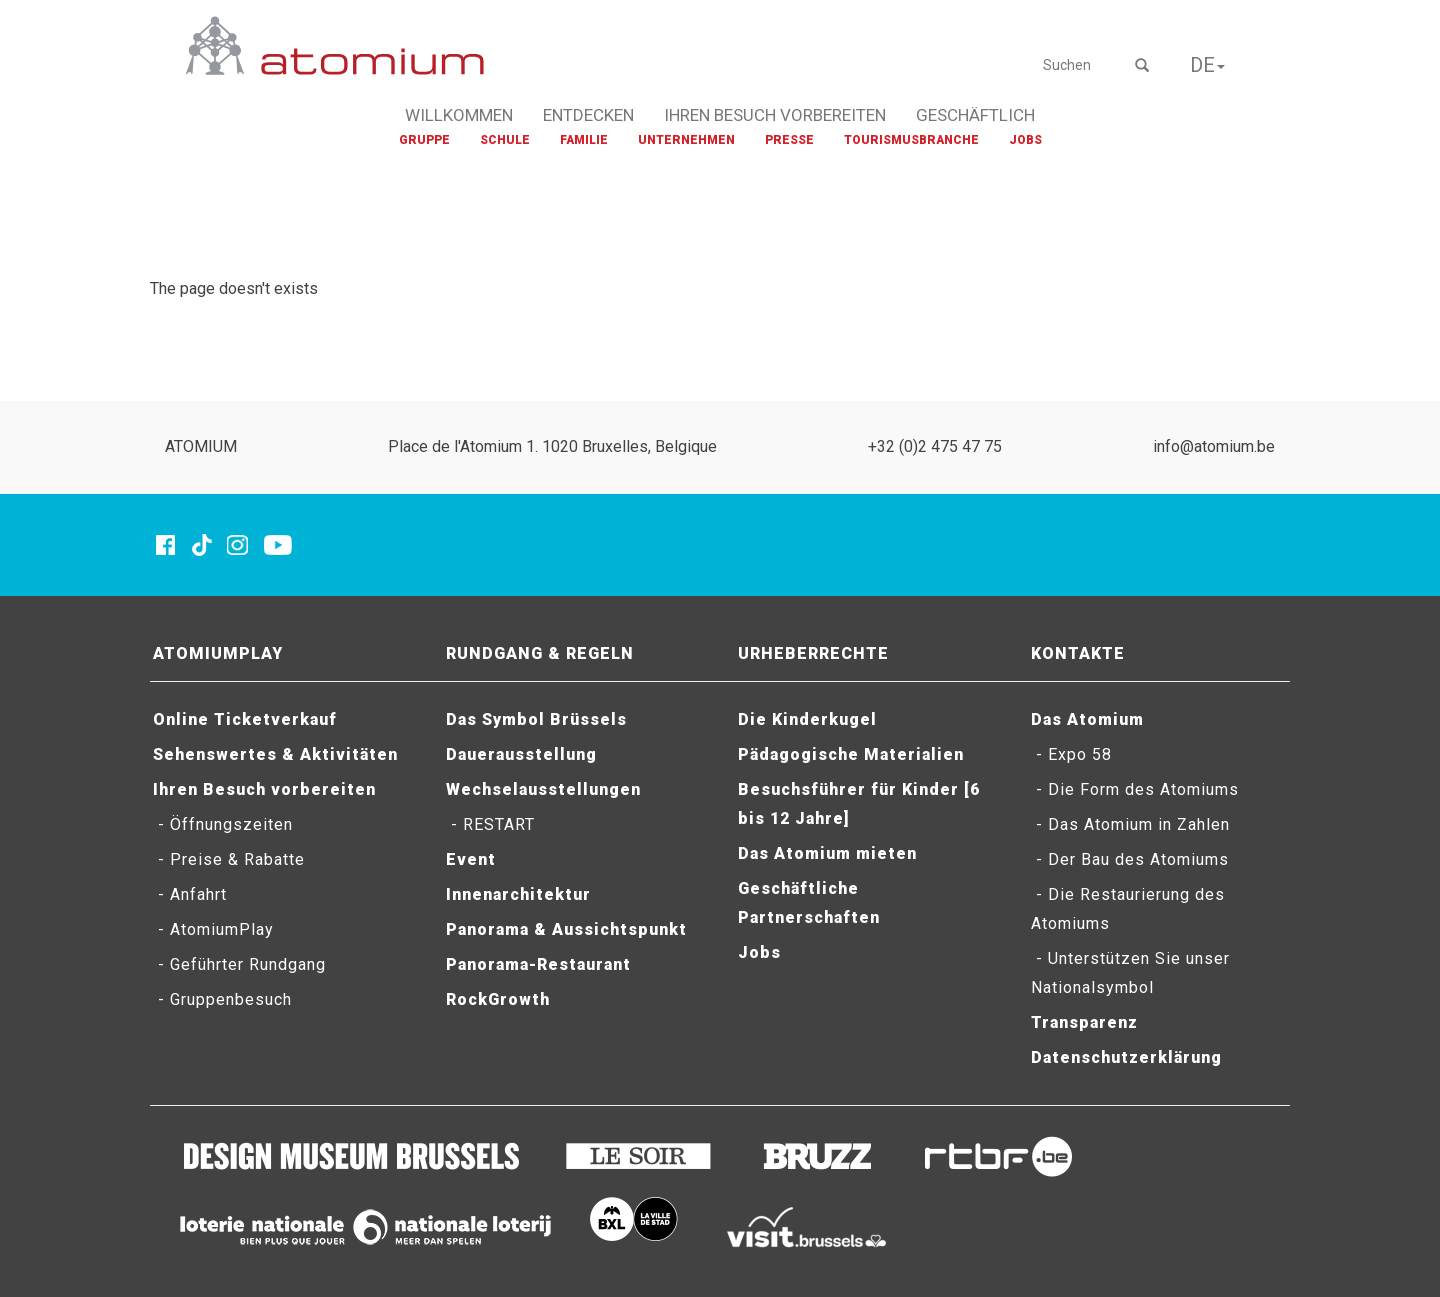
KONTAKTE (1078, 653)
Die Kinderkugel (807, 719)
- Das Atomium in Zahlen (1130, 824)
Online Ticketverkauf (245, 719)
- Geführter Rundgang (239, 964)
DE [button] (1207, 65)
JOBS (1025, 140)
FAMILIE (584, 140)
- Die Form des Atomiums (1135, 789)
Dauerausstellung (521, 754)
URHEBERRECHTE (813, 653)
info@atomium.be (1214, 446)
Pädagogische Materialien (851, 754)
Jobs (759, 952)
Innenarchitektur (518, 894)
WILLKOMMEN (459, 115)
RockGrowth (498, 999)
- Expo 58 (1071, 754)
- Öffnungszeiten (223, 824)
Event (471, 859)
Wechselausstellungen (543, 789)
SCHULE (505, 140)
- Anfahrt (190, 894)
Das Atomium (1087, 719)
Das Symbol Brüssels (536, 719)
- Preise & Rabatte (229, 859)
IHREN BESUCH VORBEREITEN (775, 115)
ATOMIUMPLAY (218, 653)
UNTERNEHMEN (686, 140)
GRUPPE (424, 140)
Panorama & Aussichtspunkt (566, 929)
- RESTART (490, 824)
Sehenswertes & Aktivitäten (275, 754)
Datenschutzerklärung (1126, 1057)
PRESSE (789, 140)
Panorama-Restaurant (538, 964)
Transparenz (1084, 1022)
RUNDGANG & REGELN (540, 653)
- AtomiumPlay (213, 929)
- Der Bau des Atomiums (1130, 859)
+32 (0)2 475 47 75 (935, 446)
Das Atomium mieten (827, 853)
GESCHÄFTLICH (975, 115)
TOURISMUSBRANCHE (911, 140)
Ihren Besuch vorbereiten (264, 789)
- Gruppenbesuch (222, 999)
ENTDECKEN (588, 115)
